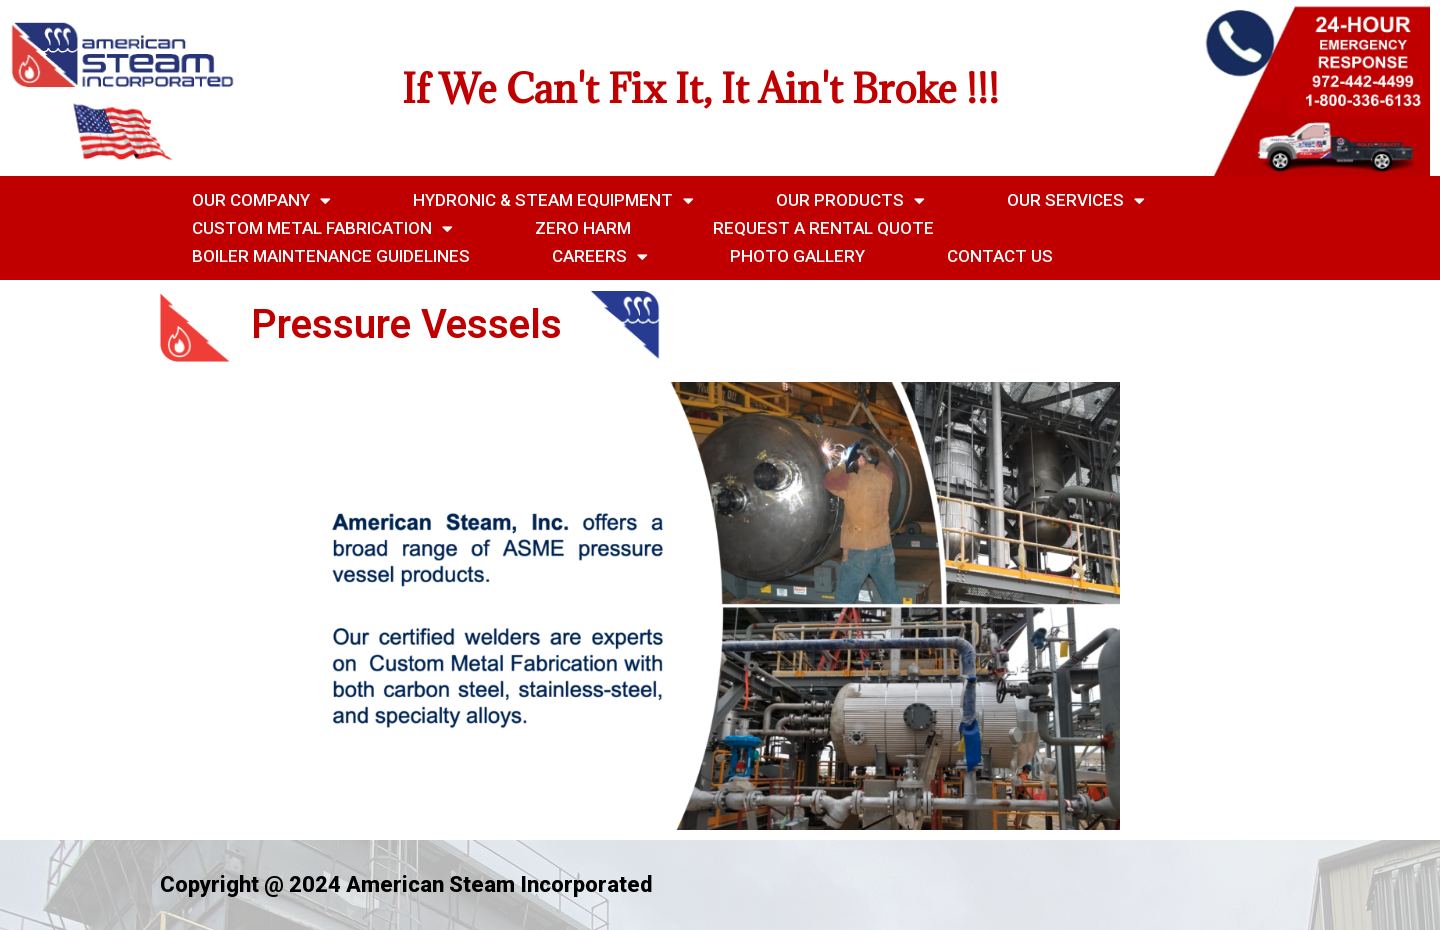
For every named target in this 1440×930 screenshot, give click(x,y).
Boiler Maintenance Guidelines (331, 256)
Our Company (261, 200)
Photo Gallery (797, 256)
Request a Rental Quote (823, 228)
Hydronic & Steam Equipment (553, 200)
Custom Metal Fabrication (322, 228)
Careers (600, 256)
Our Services (1076, 200)
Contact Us (1000, 256)
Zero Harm (583, 228)
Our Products (850, 200)
